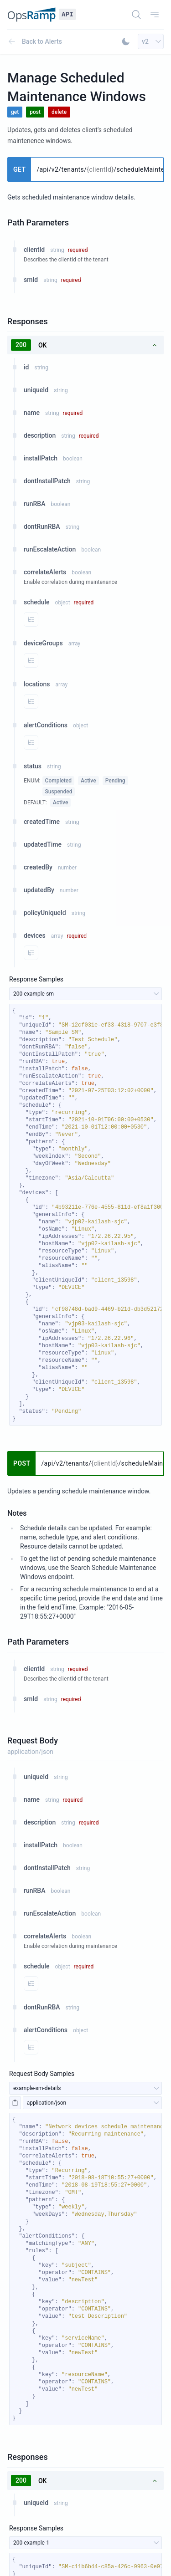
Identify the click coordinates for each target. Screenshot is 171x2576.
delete (59, 112)
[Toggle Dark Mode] (126, 41)
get (15, 112)
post (35, 112)
